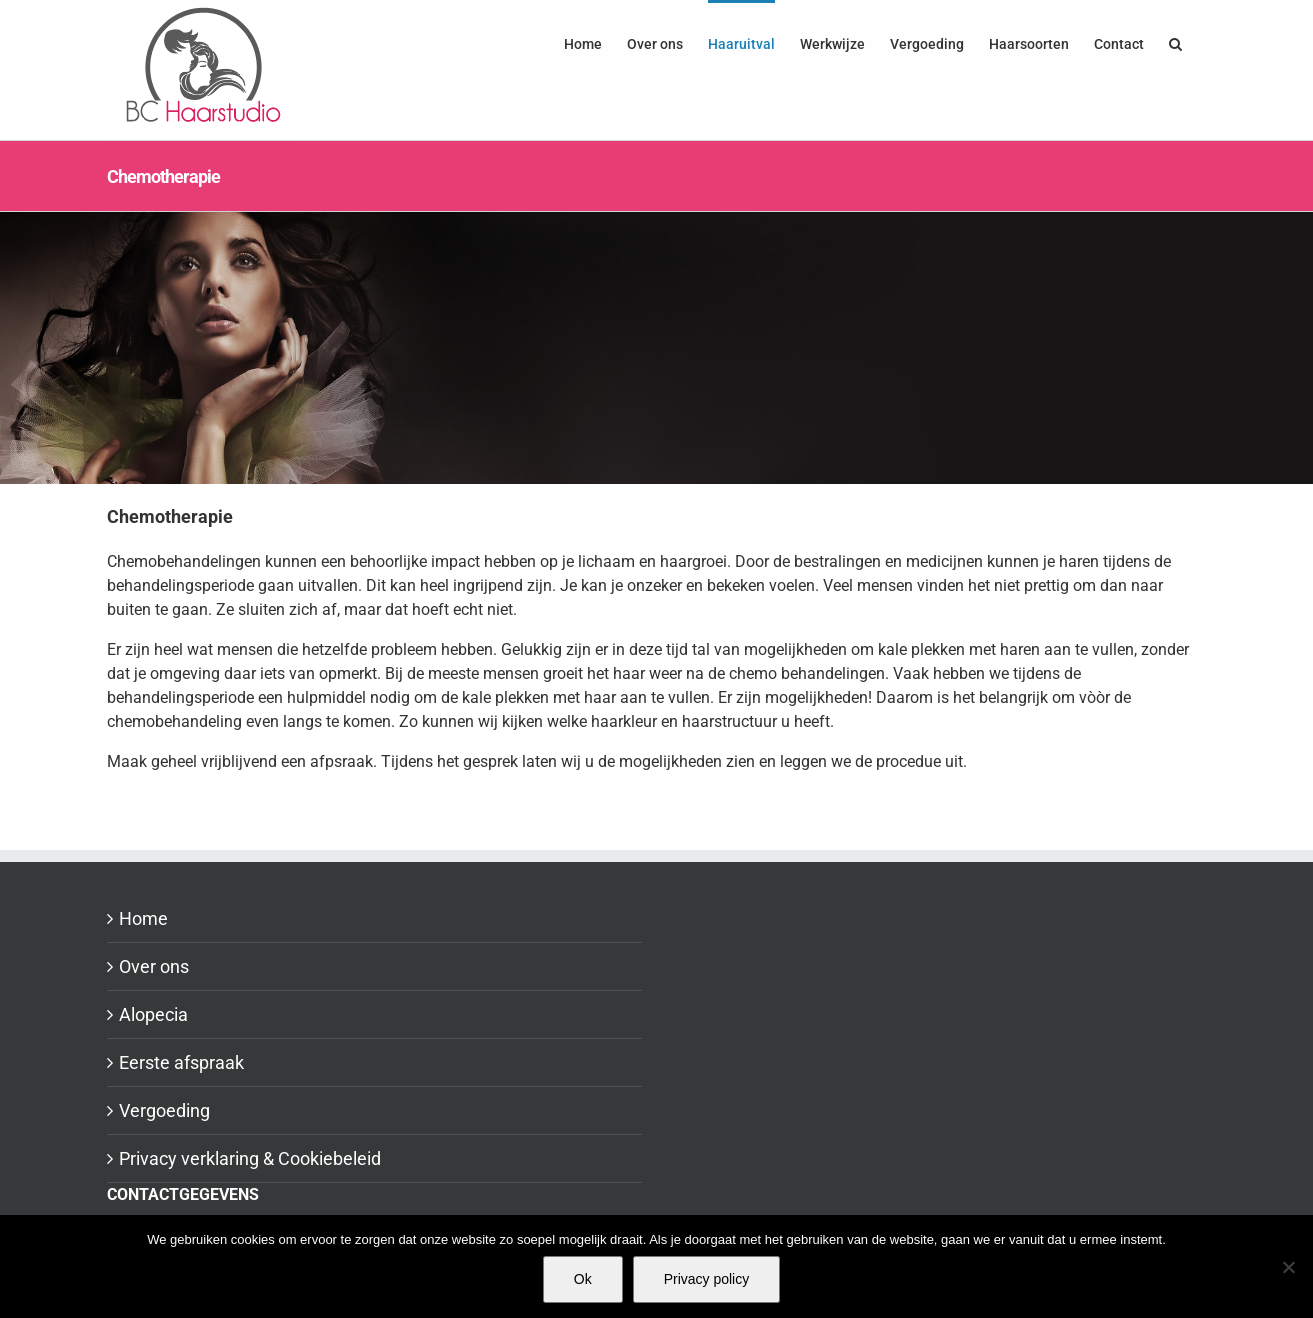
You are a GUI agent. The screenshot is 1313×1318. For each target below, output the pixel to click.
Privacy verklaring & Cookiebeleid (250, 1158)
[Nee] (1288, 1267)
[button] (1175, 42)
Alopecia (153, 1014)
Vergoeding (164, 1110)
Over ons (154, 966)
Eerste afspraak (181, 1062)
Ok (583, 1279)
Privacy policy (707, 1279)
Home (143, 918)
